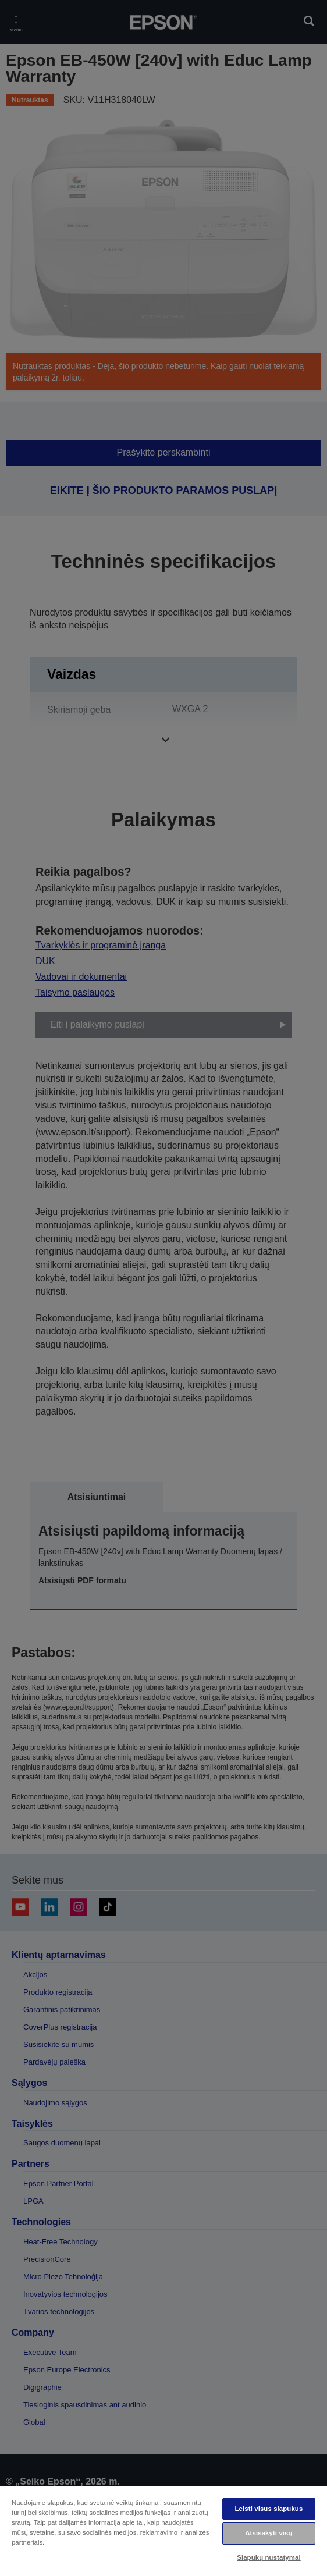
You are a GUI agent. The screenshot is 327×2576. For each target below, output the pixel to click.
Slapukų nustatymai (269, 2557)
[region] (163, 2530)
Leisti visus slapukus (269, 2508)
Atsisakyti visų (268, 2532)
